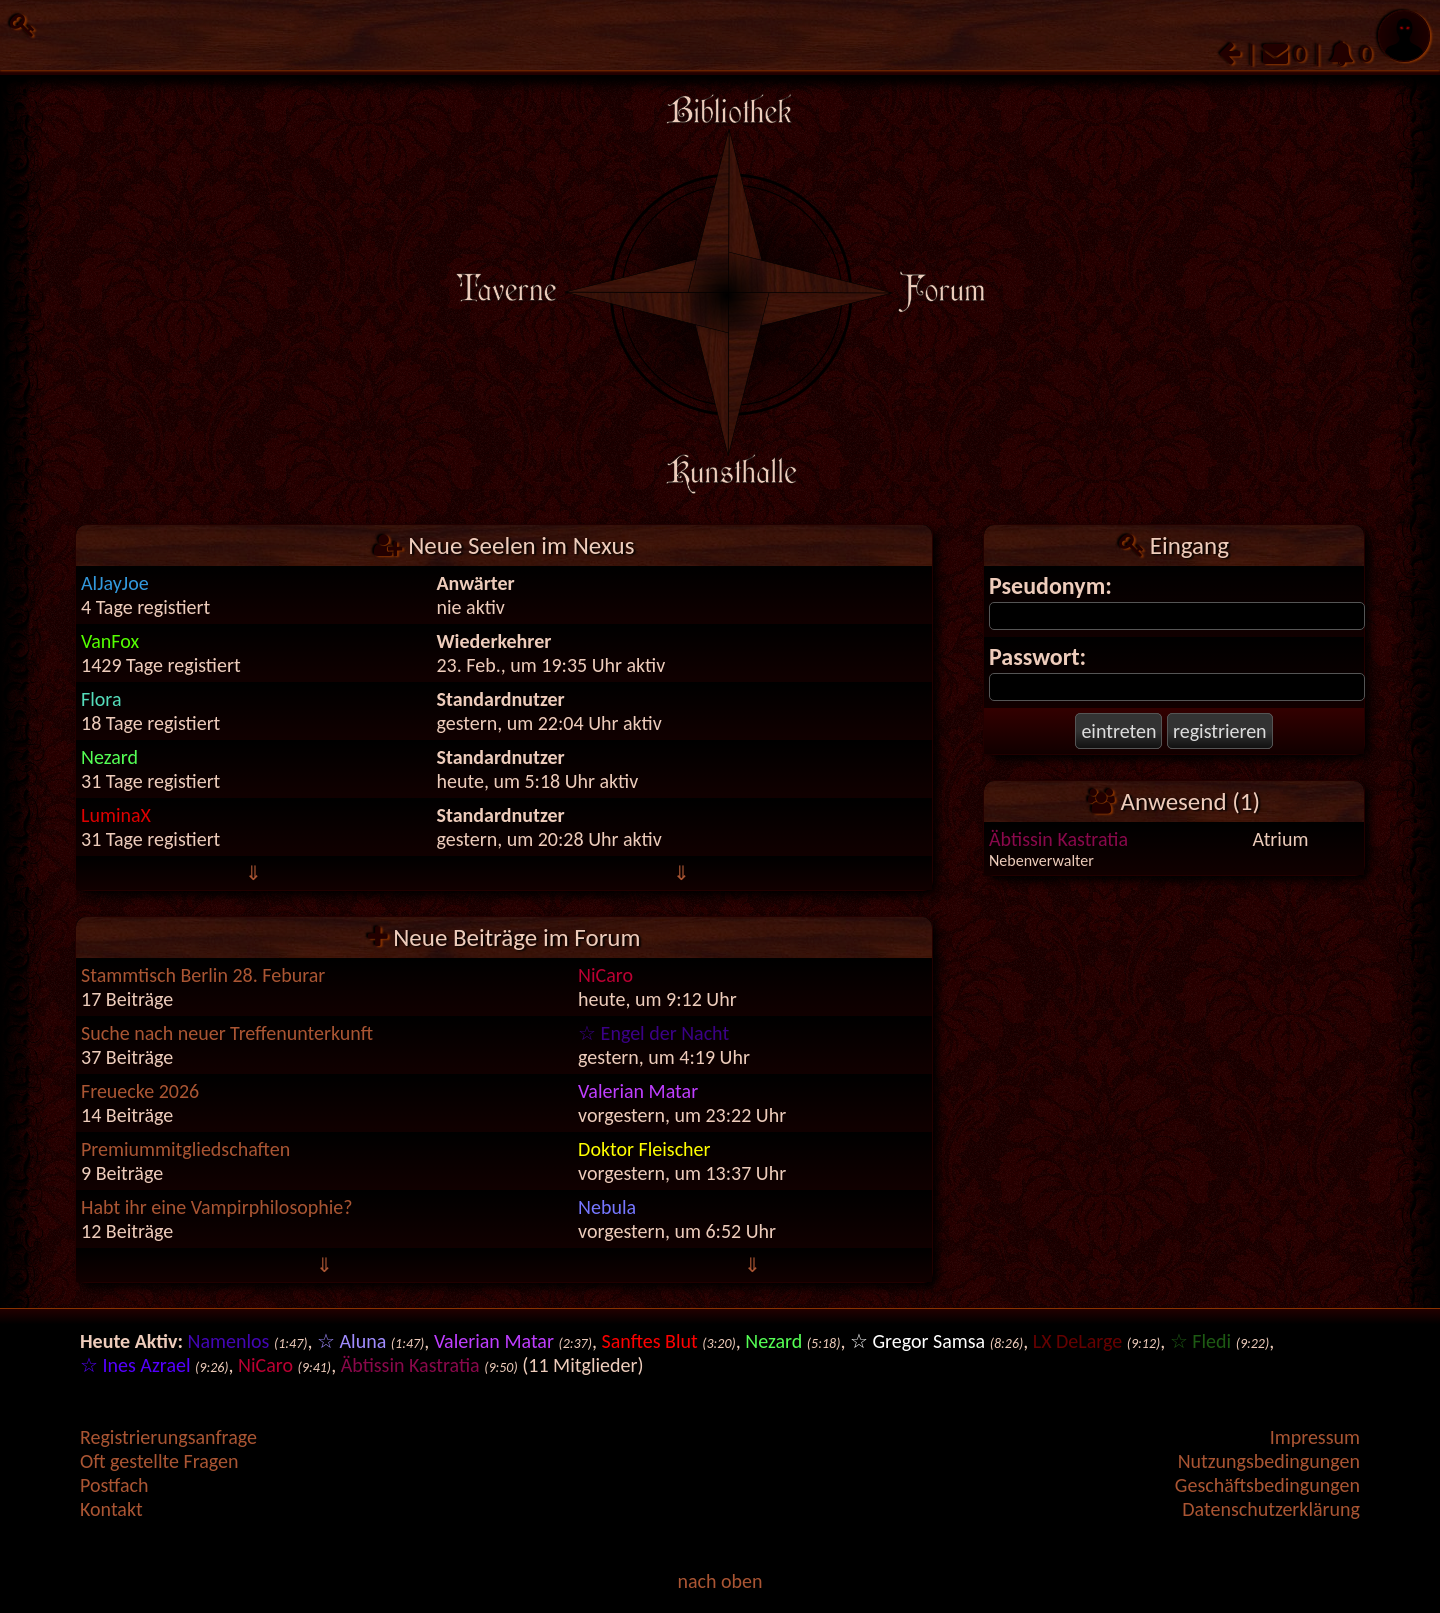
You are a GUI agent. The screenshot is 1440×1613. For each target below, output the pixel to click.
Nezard (109, 757)
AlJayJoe (115, 583)
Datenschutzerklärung (1271, 1509)
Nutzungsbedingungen (1269, 1461)
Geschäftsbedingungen (1267, 1485)
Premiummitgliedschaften (185, 1149)
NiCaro (605, 975)
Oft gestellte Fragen (159, 1461)
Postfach (114, 1485)
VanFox (110, 641)
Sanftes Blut (649, 1341)
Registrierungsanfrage (168, 1437)
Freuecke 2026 (140, 1091)
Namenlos (229, 1341)
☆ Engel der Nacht (653, 1033)
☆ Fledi (1200, 1341)
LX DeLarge (1077, 1341)
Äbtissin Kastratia (1058, 839)
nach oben (719, 1581)
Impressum (1315, 1437)
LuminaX (116, 815)
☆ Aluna (351, 1341)
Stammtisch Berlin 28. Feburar (203, 975)
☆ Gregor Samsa (917, 1341)
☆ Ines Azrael (135, 1365)
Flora (101, 699)
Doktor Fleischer (644, 1149)
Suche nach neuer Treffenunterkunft (227, 1033)
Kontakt (111, 1509)
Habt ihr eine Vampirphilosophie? (217, 1207)
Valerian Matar (638, 1091)
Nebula (607, 1207)
